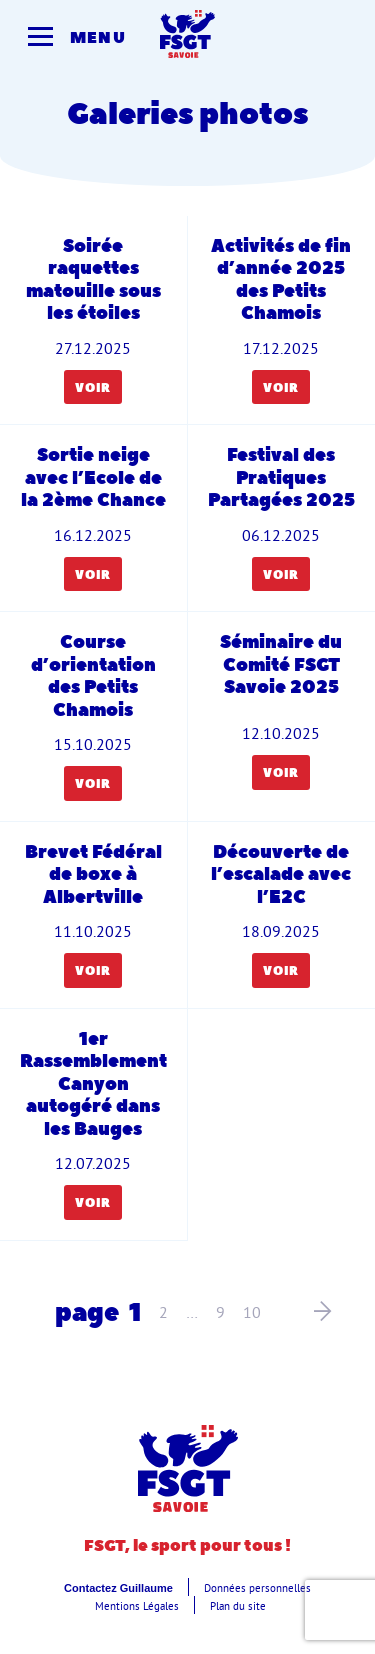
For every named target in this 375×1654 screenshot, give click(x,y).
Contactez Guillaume (118, 1588)
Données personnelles (257, 1588)
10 (252, 1312)
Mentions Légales (137, 1606)
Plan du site (238, 1606)
